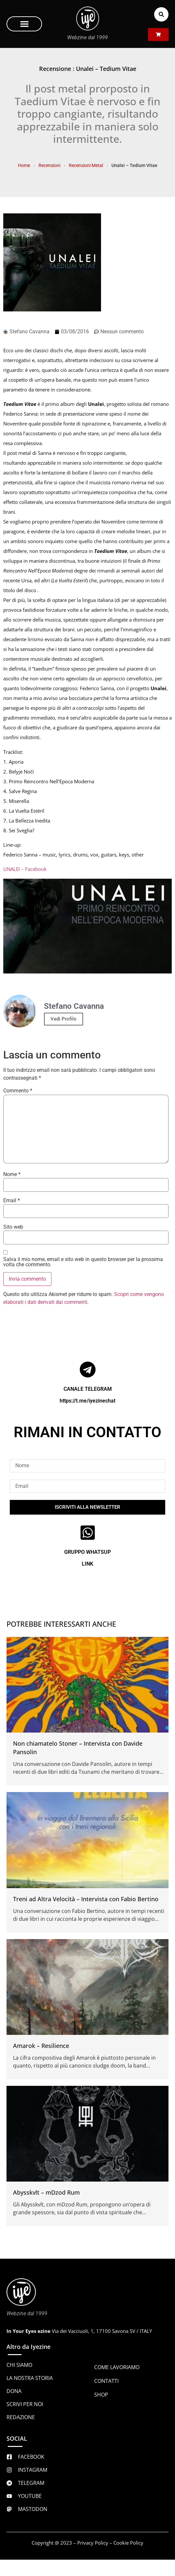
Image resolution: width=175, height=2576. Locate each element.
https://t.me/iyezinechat (87, 1401)
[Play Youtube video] (87, 926)
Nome (12, 1174)
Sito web (13, 1227)
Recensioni (49, 165)
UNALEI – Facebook (25, 869)
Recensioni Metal (86, 165)
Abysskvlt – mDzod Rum (46, 2192)
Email (11, 1200)
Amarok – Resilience (41, 2046)
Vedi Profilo (64, 1019)
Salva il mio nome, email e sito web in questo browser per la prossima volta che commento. (83, 1262)
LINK (87, 1564)
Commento (17, 1090)
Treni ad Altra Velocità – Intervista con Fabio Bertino (85, 1899)
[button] (24, 23)
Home (24, 165)
